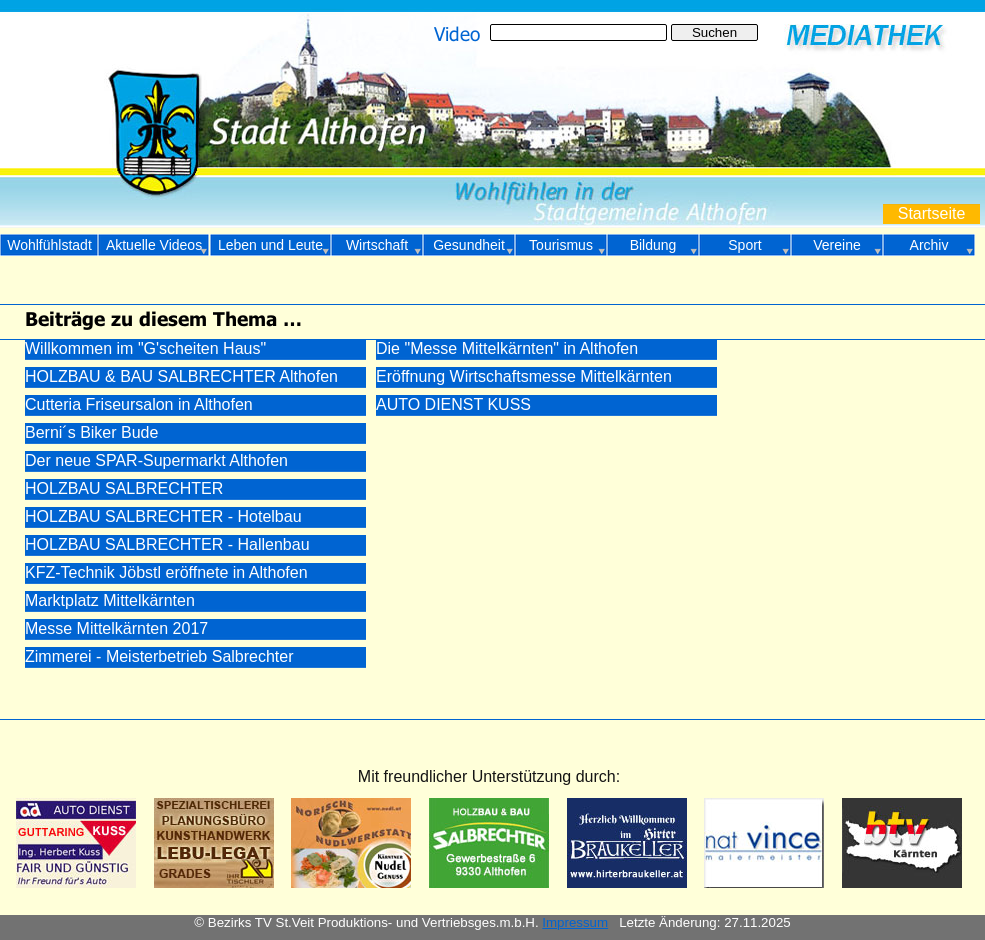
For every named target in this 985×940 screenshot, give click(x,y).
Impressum (575, 922)
